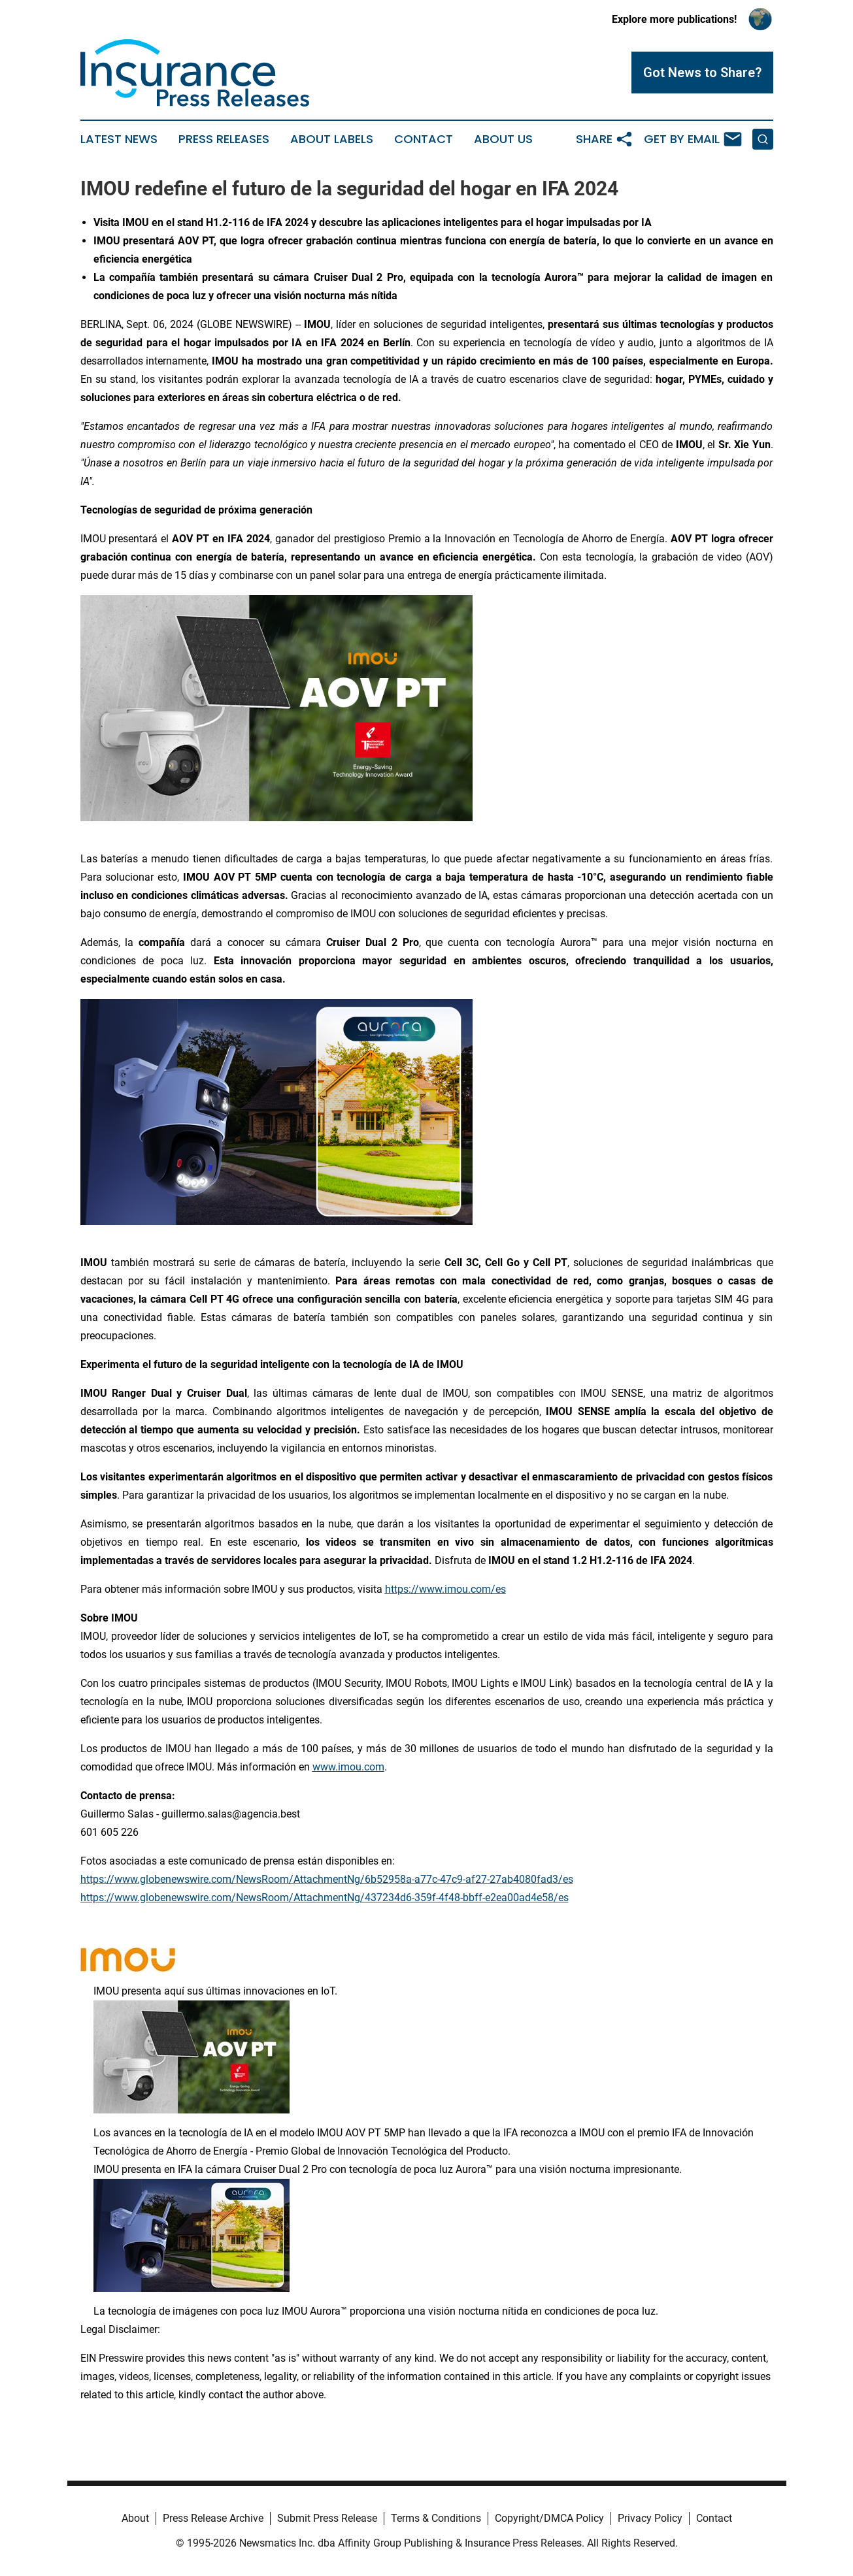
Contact (423, 139)
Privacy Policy (650, 2518)
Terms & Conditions (436, 2518)
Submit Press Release (327, 2518)
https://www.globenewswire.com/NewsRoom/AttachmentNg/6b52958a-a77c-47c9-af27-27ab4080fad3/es (326, 1879)
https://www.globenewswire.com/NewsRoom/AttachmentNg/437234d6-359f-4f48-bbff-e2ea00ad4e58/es (324, 1897)
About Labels (331, 139)
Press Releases (223, 139)
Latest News (119, 139)
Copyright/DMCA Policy (549, 2518)
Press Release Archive (213, 2518)
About (135, 2518)
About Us (503, 139)
